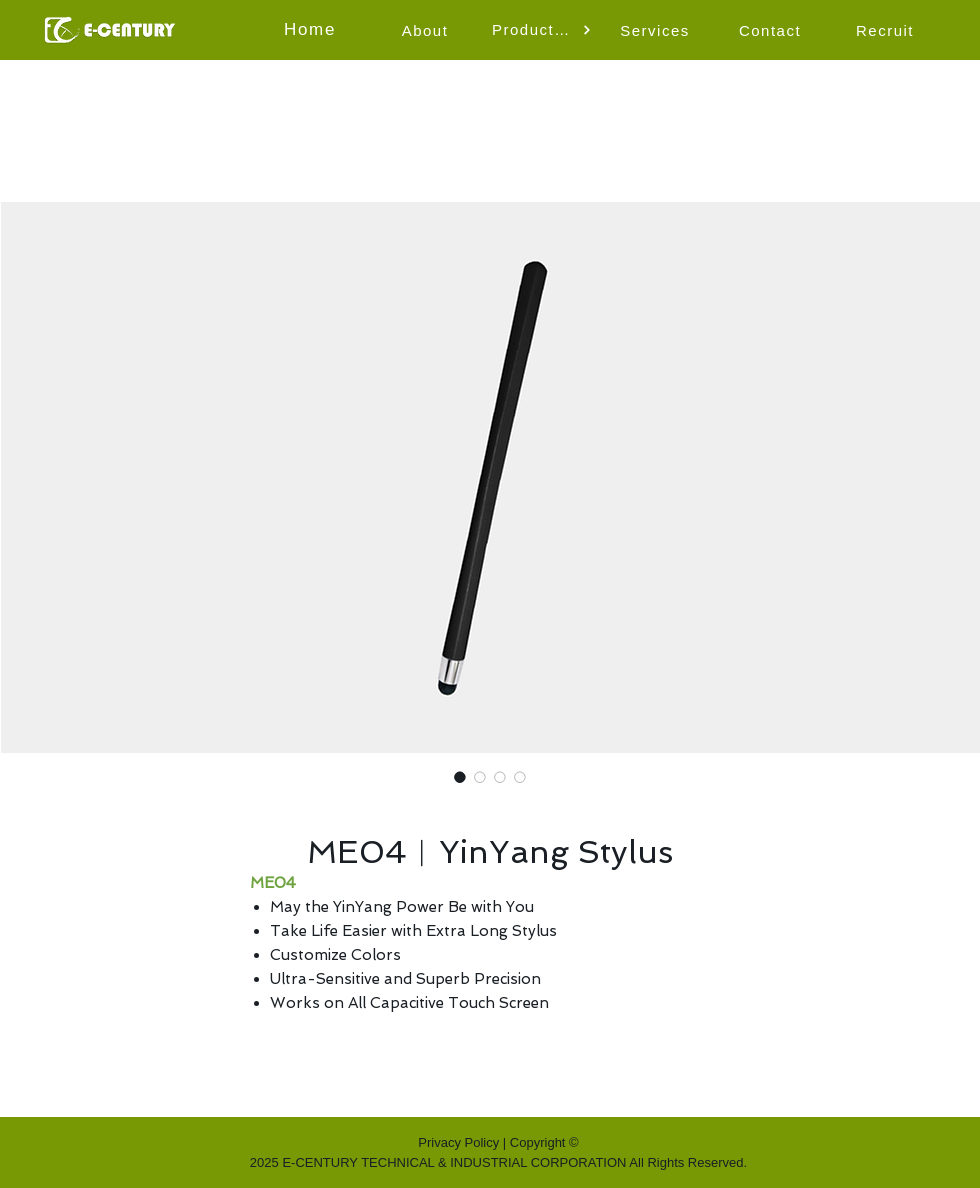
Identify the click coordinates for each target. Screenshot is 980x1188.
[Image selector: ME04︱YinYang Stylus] (460, 777)
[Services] (657, 30)
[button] (542, 30)
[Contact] (772, 30)
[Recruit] (887, 30)
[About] (427, 30)
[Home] (312, 30)
